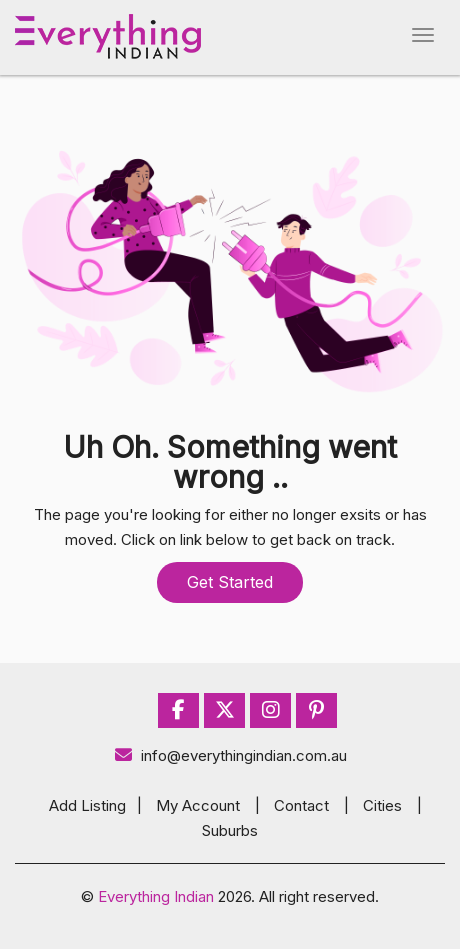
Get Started (230, 582)
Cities (382, 805)
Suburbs (230, 830)
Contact (301, 805)
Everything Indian (156, 896)
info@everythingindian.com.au (230, 755)
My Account (198, 805)
